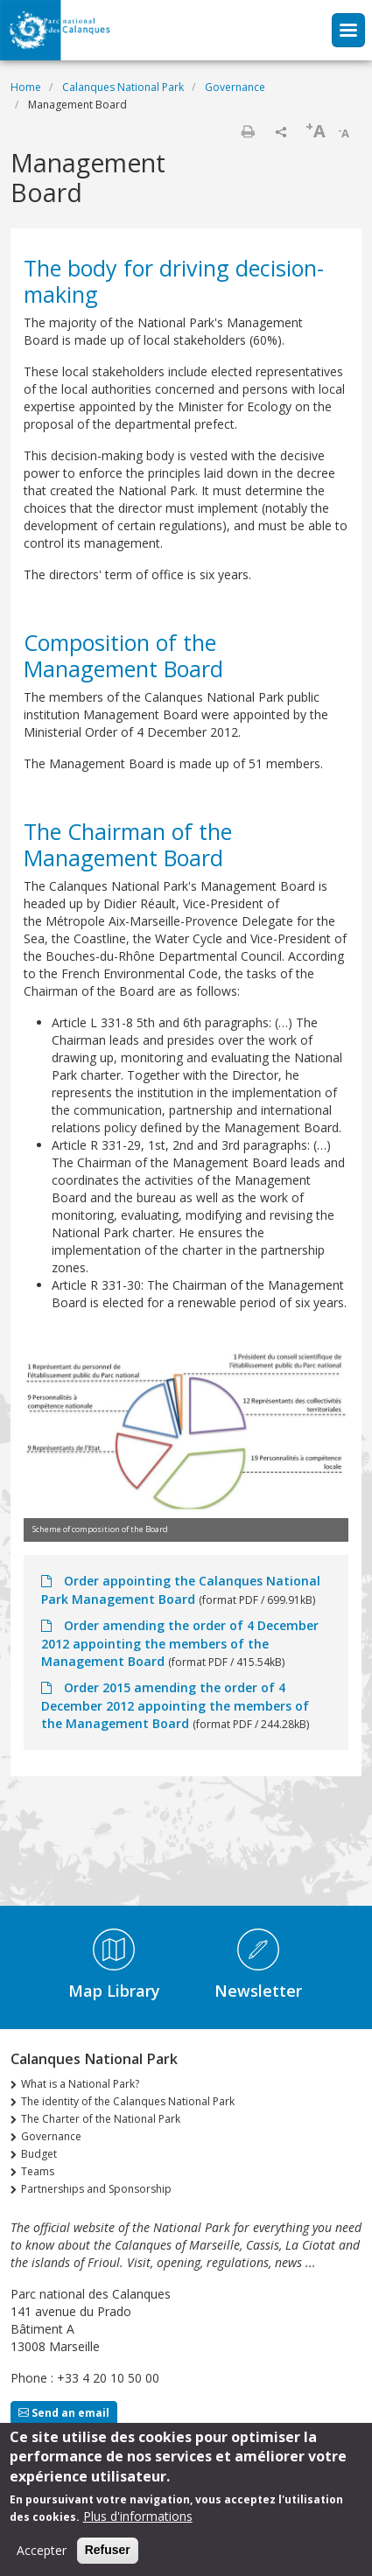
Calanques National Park (123, 87)
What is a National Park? (80, 2083)
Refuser (107, 2558)
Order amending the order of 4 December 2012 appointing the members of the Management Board (180, 1643)
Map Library (114, 1990)
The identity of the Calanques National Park (128, 2101)
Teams (37, 2171)
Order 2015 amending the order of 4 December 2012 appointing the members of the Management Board (175, 1705)
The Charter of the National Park (100, 2118)
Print (247, 131)
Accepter (42, 2558)
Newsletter (258, 1990)
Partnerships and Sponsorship (96, 2188)
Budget (39, 2153)
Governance (235, 87)
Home (26, 87)
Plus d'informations (138, 2524)
